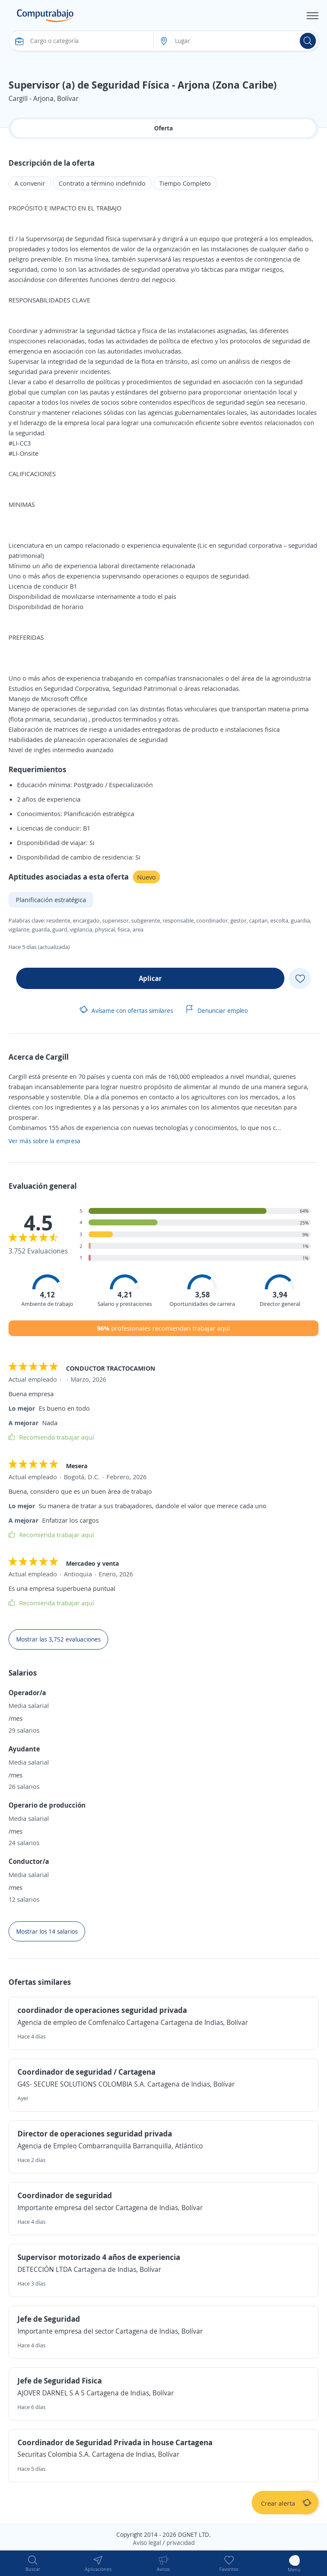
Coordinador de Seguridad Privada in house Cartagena (114, 2442)
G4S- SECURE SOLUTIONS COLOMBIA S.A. (81, 2084)
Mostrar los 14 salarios (46, 1931)
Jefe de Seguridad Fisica (59, 2380)
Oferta (163, 128)
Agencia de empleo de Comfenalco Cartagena (88, 2022)
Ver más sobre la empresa (44, 1141)
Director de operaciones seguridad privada (94, 2133)
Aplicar (150, 978)
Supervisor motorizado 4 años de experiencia (98, 2257)
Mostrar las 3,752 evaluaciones (58, 1639)
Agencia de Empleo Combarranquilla (74, 2145)
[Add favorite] (300, 978)
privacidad (180, 2543)
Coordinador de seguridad (64, 2195)
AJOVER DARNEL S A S (51, 2393)
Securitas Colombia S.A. (54, 2454)
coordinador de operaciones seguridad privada (102, 2010)
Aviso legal (147, 2543)
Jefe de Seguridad (48, 2319)
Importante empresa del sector (65, 2207)
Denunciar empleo (217, 1010)
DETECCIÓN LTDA (44, 2269)
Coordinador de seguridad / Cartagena (86, 2072)
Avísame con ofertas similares (126, 1010)
